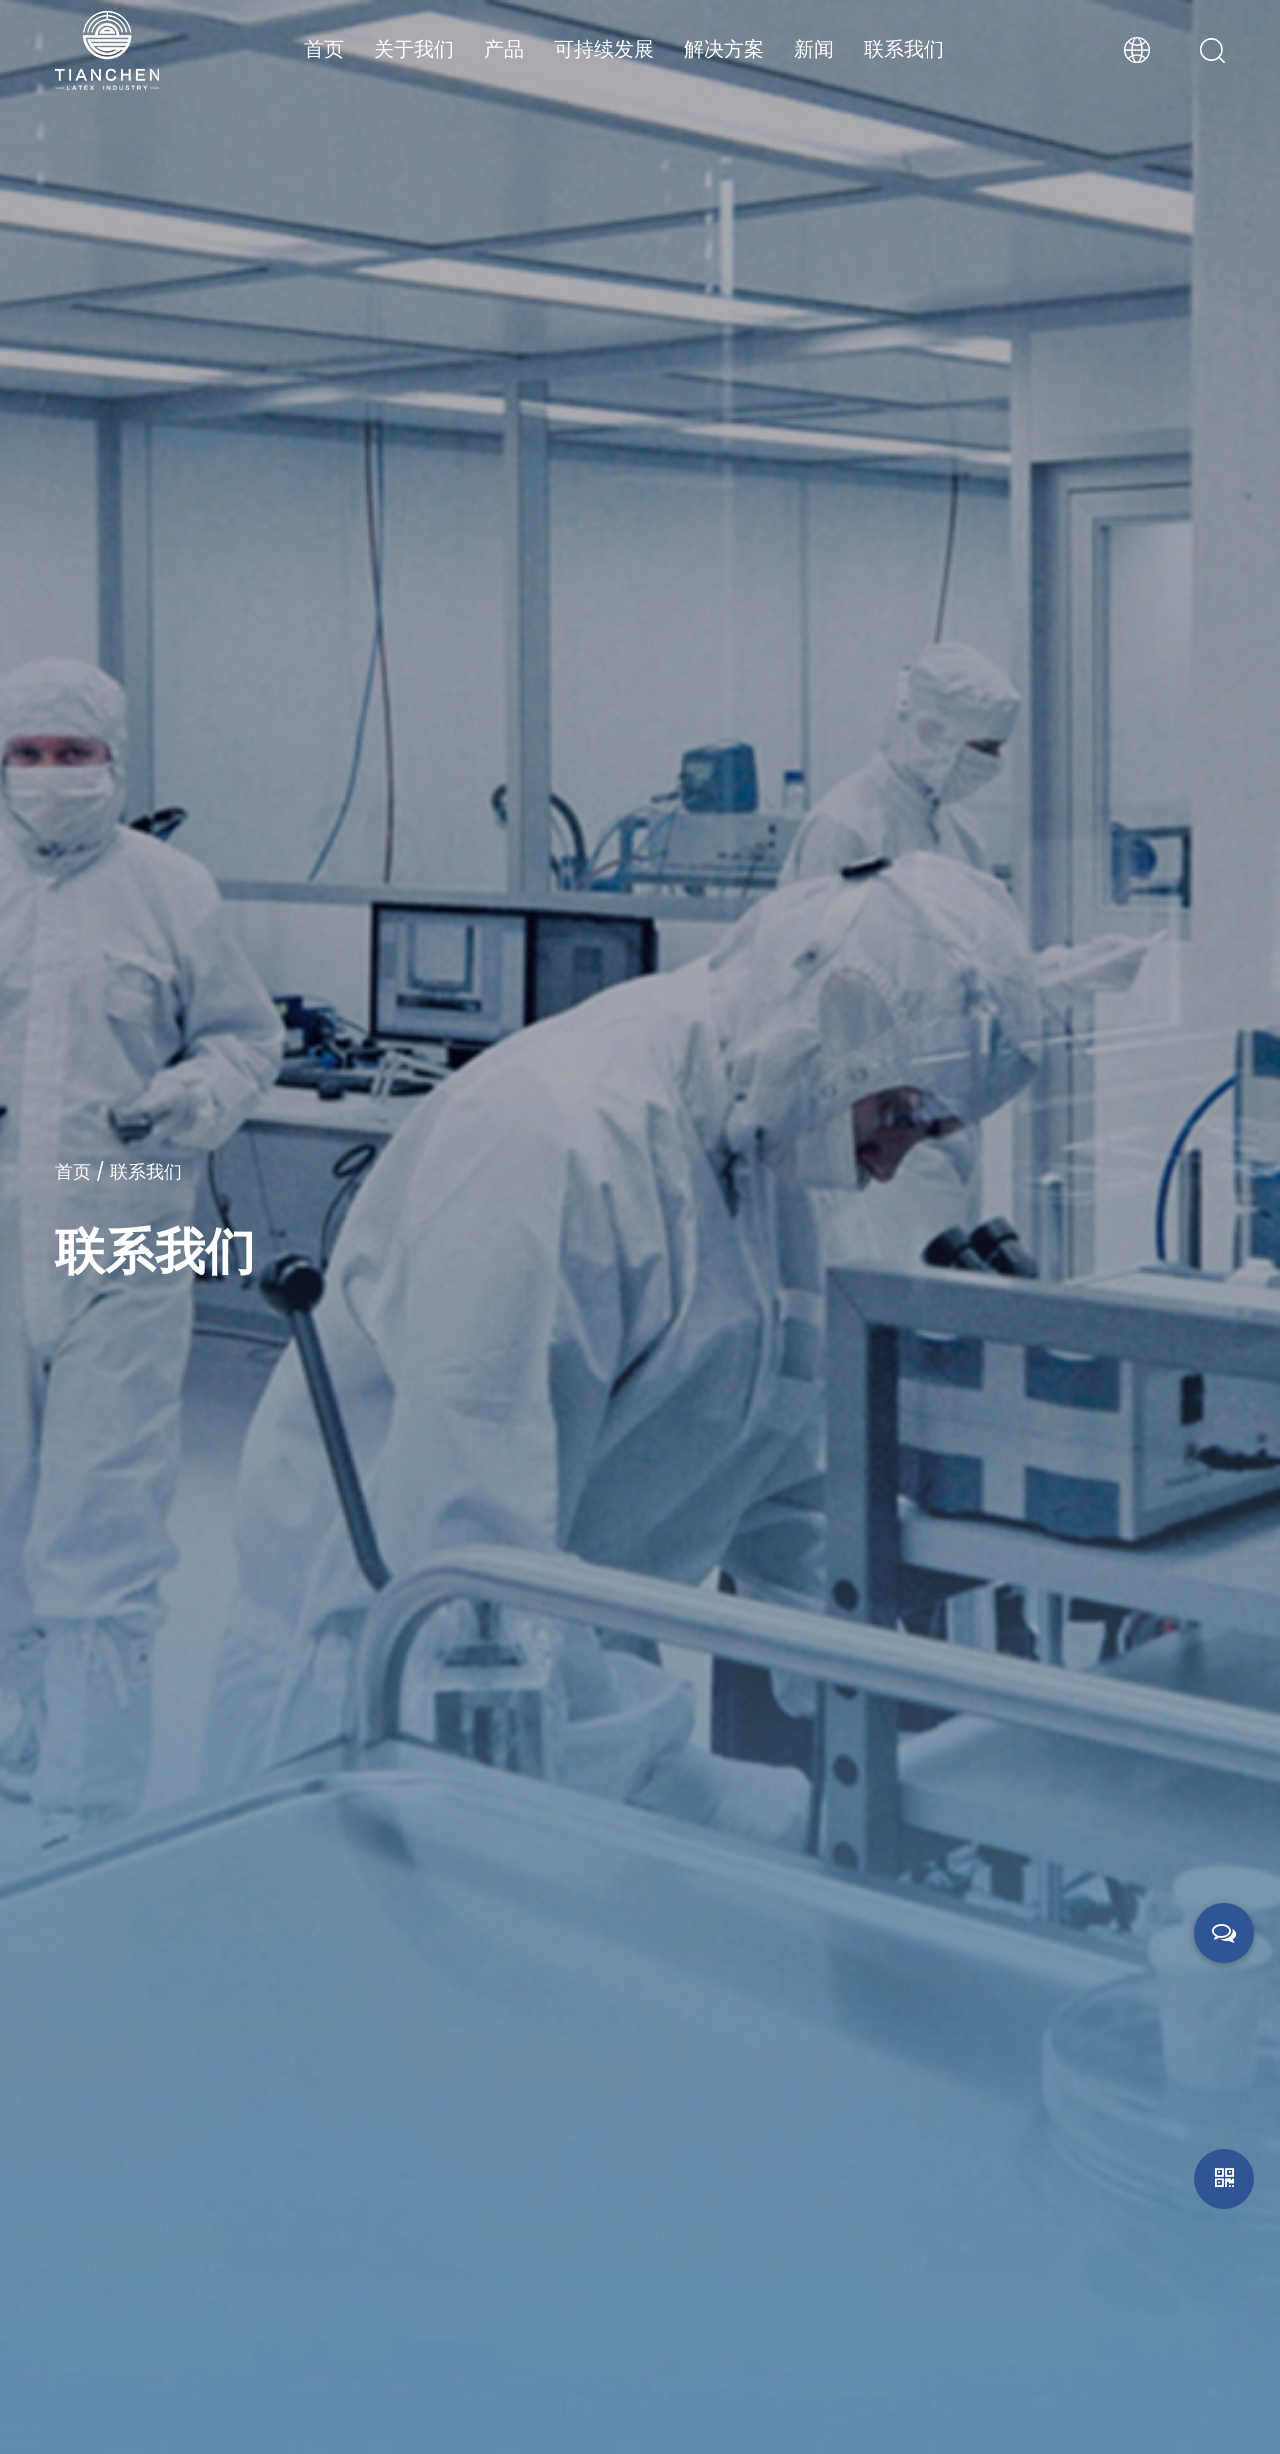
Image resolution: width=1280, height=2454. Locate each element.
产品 (504, 49)
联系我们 (904, 49)
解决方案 (724, 49)
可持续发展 (604, 49)
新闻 (814, 49)
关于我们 (414, 49)
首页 (324, 49)
